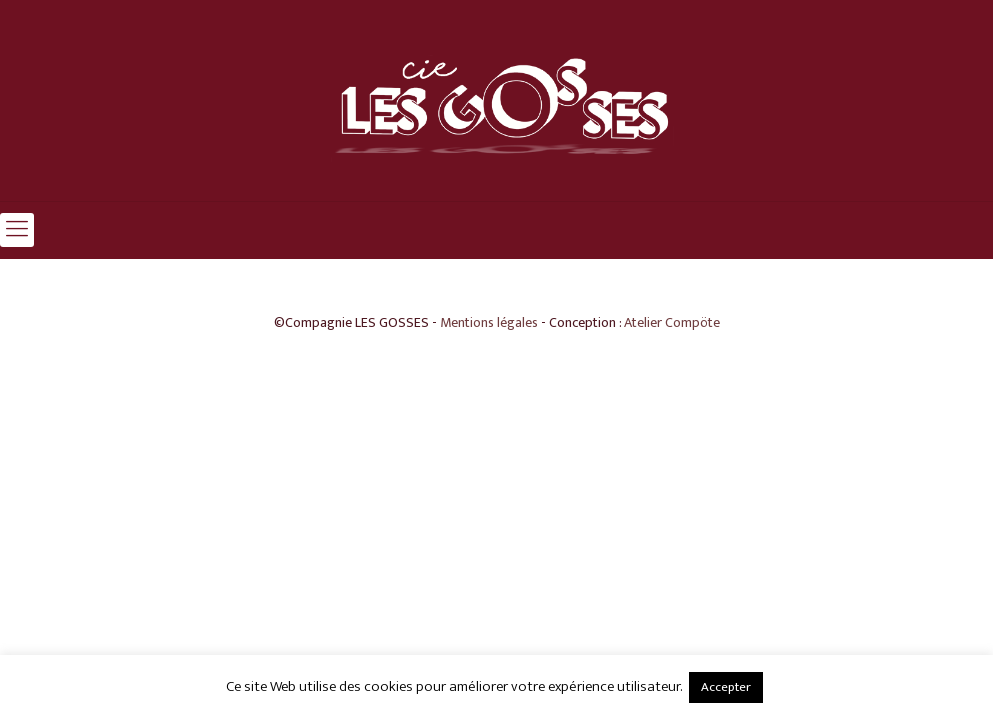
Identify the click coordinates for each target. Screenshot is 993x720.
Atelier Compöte (672, 322)
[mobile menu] (17, 230)
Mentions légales (489, 322)
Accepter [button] (726, 687)
